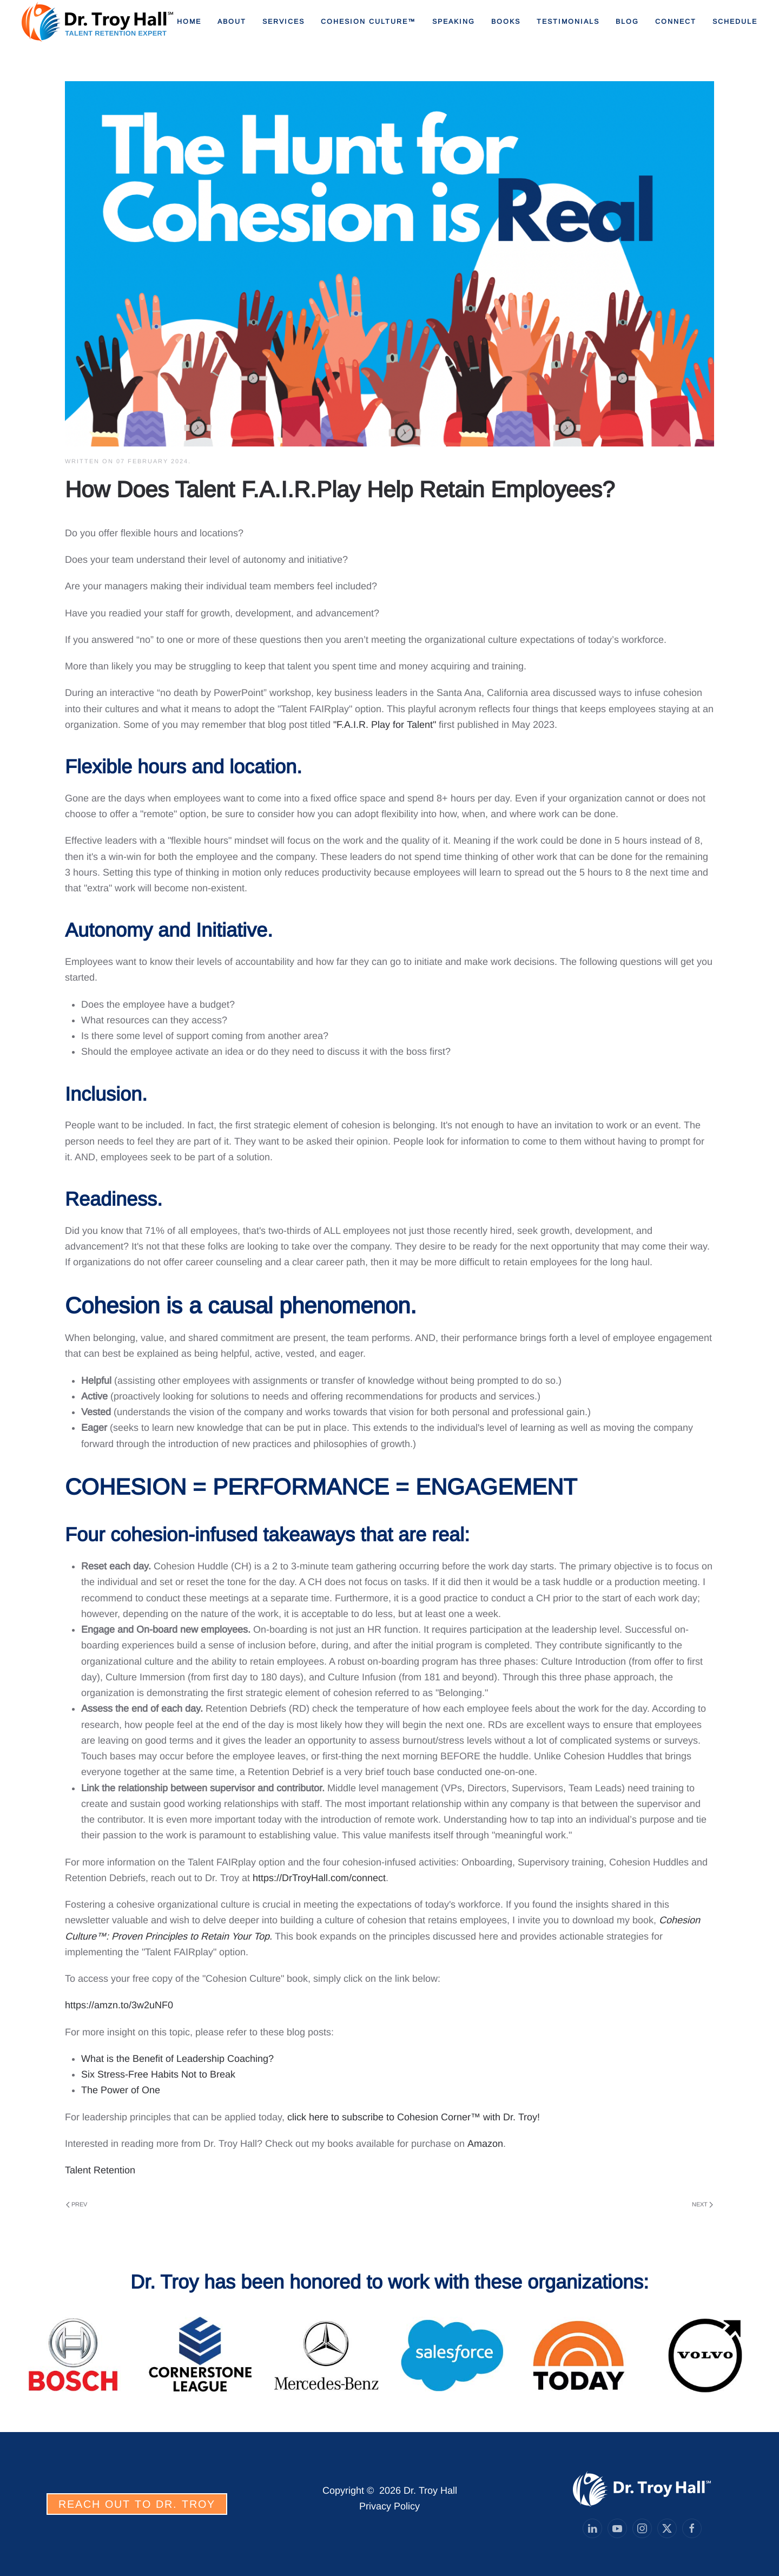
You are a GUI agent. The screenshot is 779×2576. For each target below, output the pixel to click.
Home (189, 21)
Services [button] (283, 21)
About (231, 21)
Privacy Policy (389, 2506)
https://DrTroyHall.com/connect (319, 1877)
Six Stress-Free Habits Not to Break (158, 2074)
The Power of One (120, 2090)
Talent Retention (100, 2170)
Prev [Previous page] (76, 2204)
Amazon (485, 2143)
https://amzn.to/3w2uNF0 (119, 2005)
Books (505, 21)
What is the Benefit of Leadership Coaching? (177, 2058)
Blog (627, 21)
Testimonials (568, 21)
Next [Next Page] (702, 2204)
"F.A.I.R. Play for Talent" (384, 724)
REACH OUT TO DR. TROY (136, 2504)
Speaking (453, 21)
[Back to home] (97, 21)
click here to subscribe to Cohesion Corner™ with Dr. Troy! (413, 2117)
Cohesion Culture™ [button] (368, 21)
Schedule (734, 21)
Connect (675, 21)
